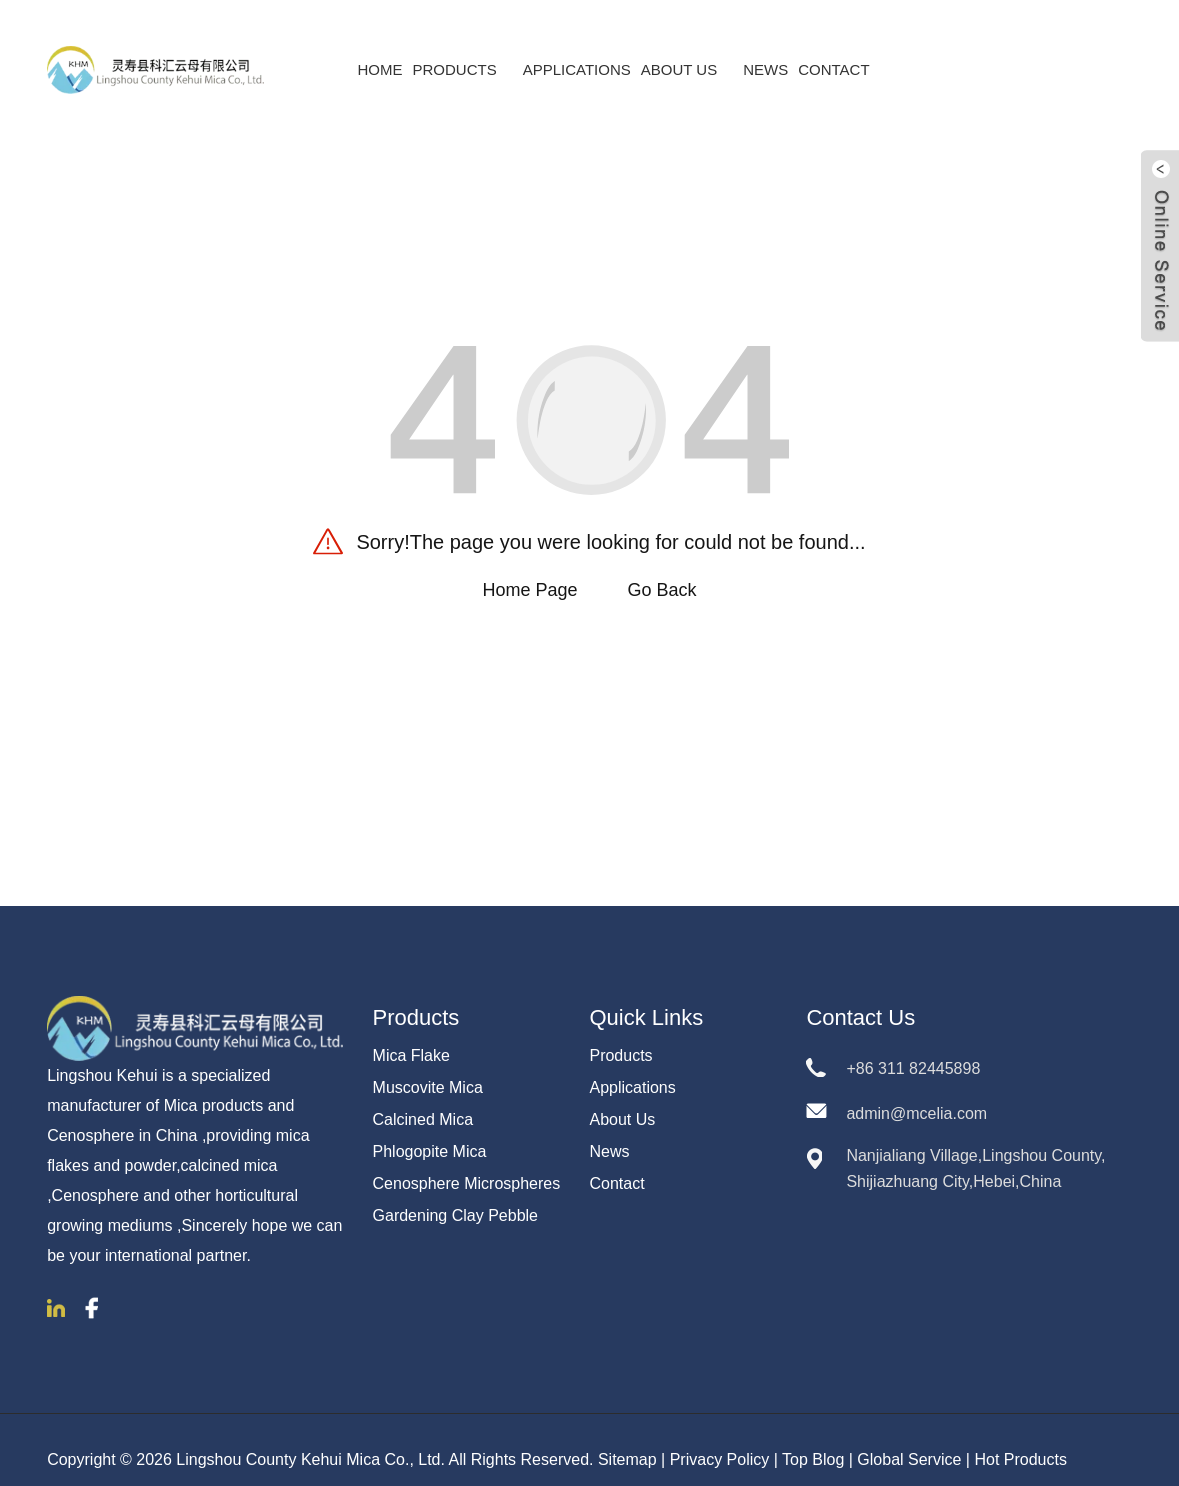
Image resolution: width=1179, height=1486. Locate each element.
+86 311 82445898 (913, 1048)
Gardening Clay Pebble (455, 1195)
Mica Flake (411, 1035)
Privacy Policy (720, 1439)
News (765, 50)
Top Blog (813, 1439)
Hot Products (1020, 1439)
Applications (577, 50)
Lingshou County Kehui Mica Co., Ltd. (310, 1439)
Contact (833, 50)
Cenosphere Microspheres (467, 1163)
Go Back (662, 570)
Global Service (909, 1439)
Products (462, 50)
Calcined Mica (423, 1099)
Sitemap (627, 1439)
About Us (687, 50)
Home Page (529, 570)
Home (379, 50)
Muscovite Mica (428, 1067)
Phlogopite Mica (430, 1131)
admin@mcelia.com (916, 1093)
